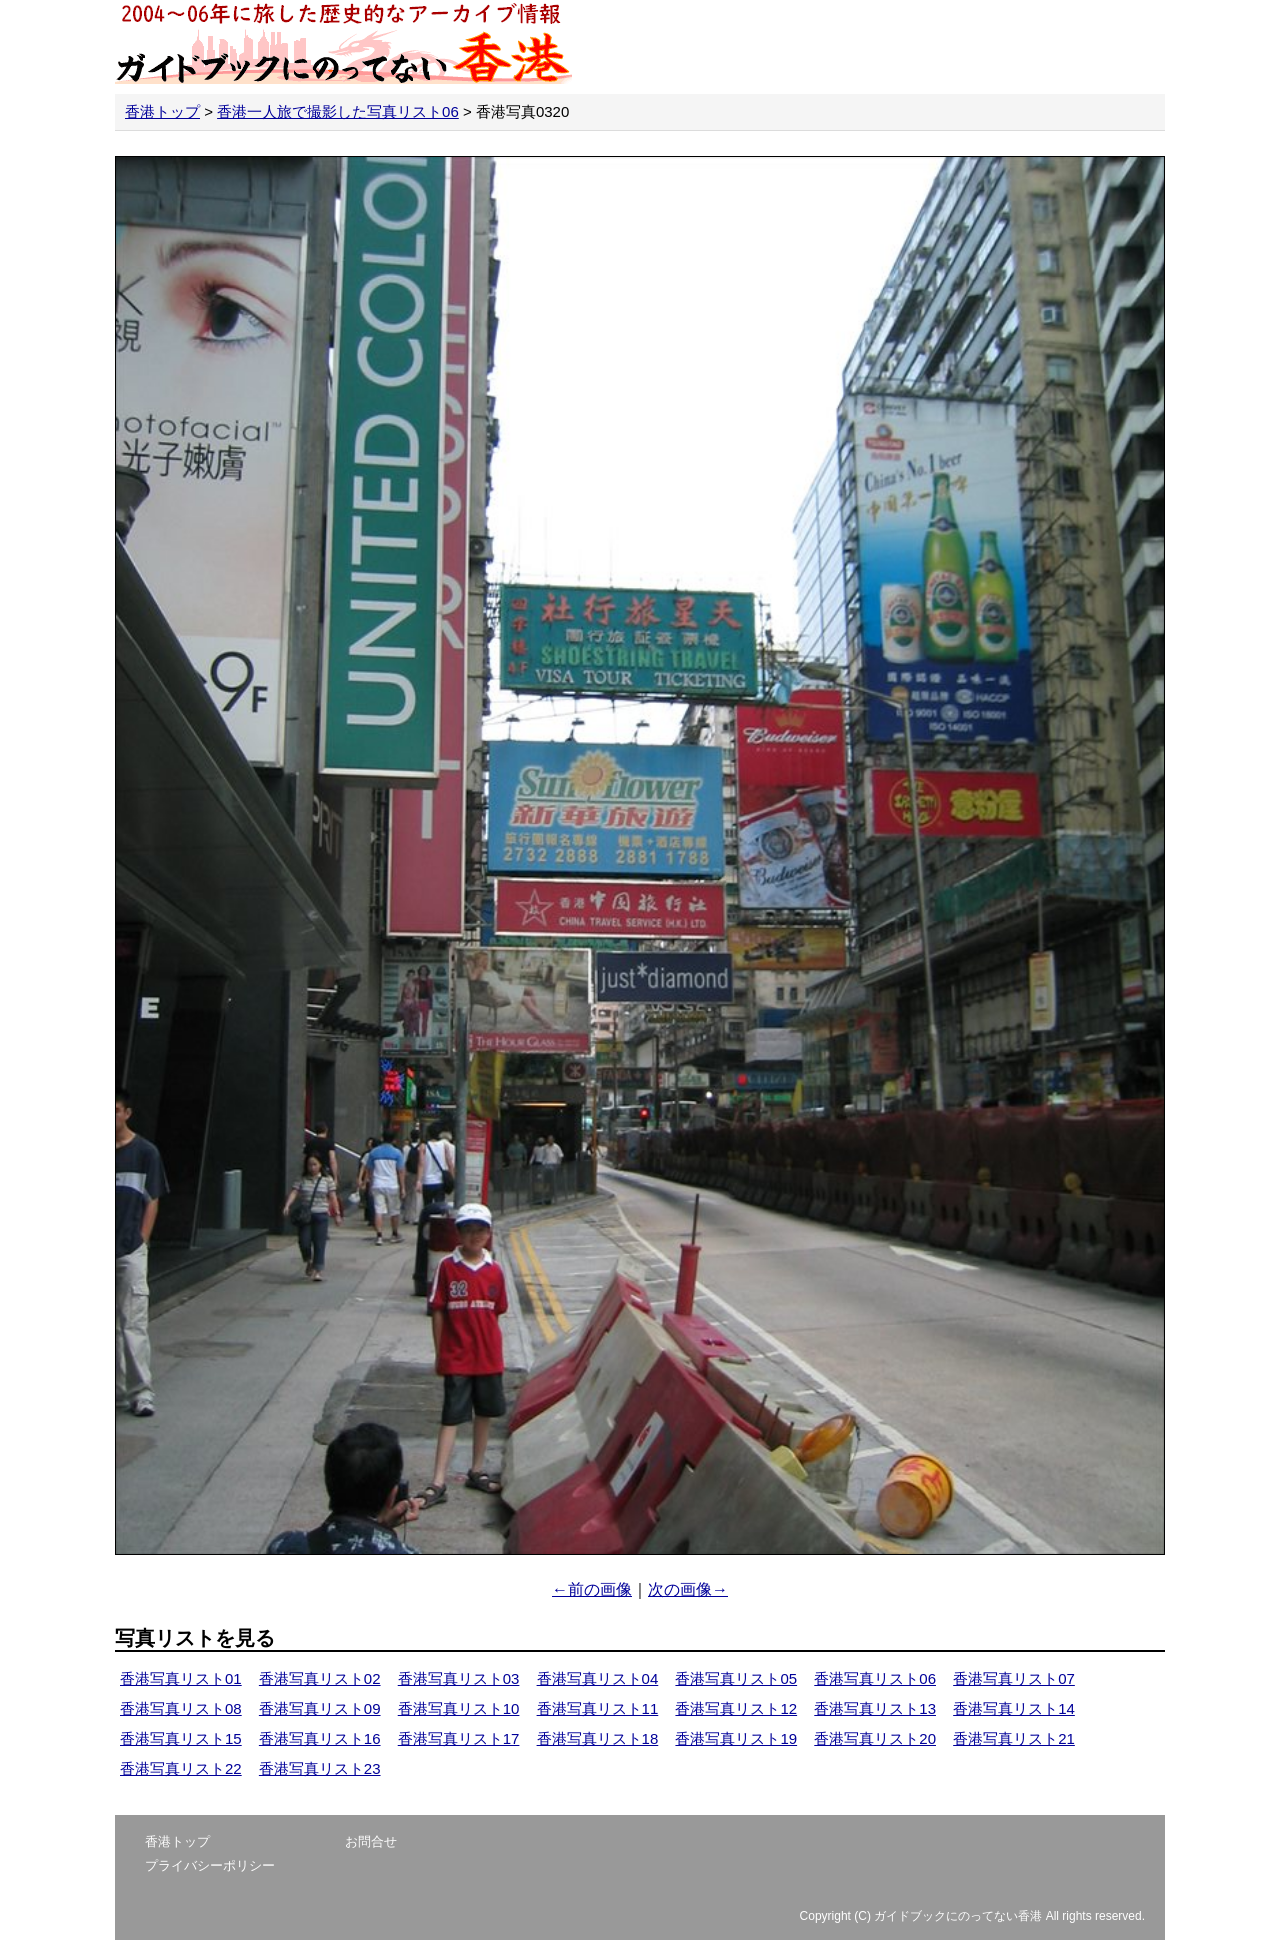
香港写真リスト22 (181, 1768)
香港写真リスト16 (320, 1738)
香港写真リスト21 (1014, 1738)
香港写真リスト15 (181, 1738)
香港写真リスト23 (320, 1768)
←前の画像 (592, 1589)
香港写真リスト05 (736, 1678)
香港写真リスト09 (320, 1708)
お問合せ (371, 1841)
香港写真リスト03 (459, 1678)
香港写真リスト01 (181, 1678)
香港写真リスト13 (875, 1708)
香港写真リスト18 (598, 1738)
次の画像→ (688, 1589)
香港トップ (162, 111)
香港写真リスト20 (875, 1738)
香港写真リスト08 (181, 1708)
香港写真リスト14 (1014, 1708)
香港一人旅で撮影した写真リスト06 (338, 111)
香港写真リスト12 (736, 1708)
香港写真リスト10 (459, 1708)
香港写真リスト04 (598, 1678)
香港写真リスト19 (736, 1738)
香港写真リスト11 (598, 1708)
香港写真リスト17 (459, 1738)
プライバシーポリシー (210, 1865)
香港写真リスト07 (1014, 1678)
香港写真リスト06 (875, 1678)
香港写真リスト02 (320, 1678)
